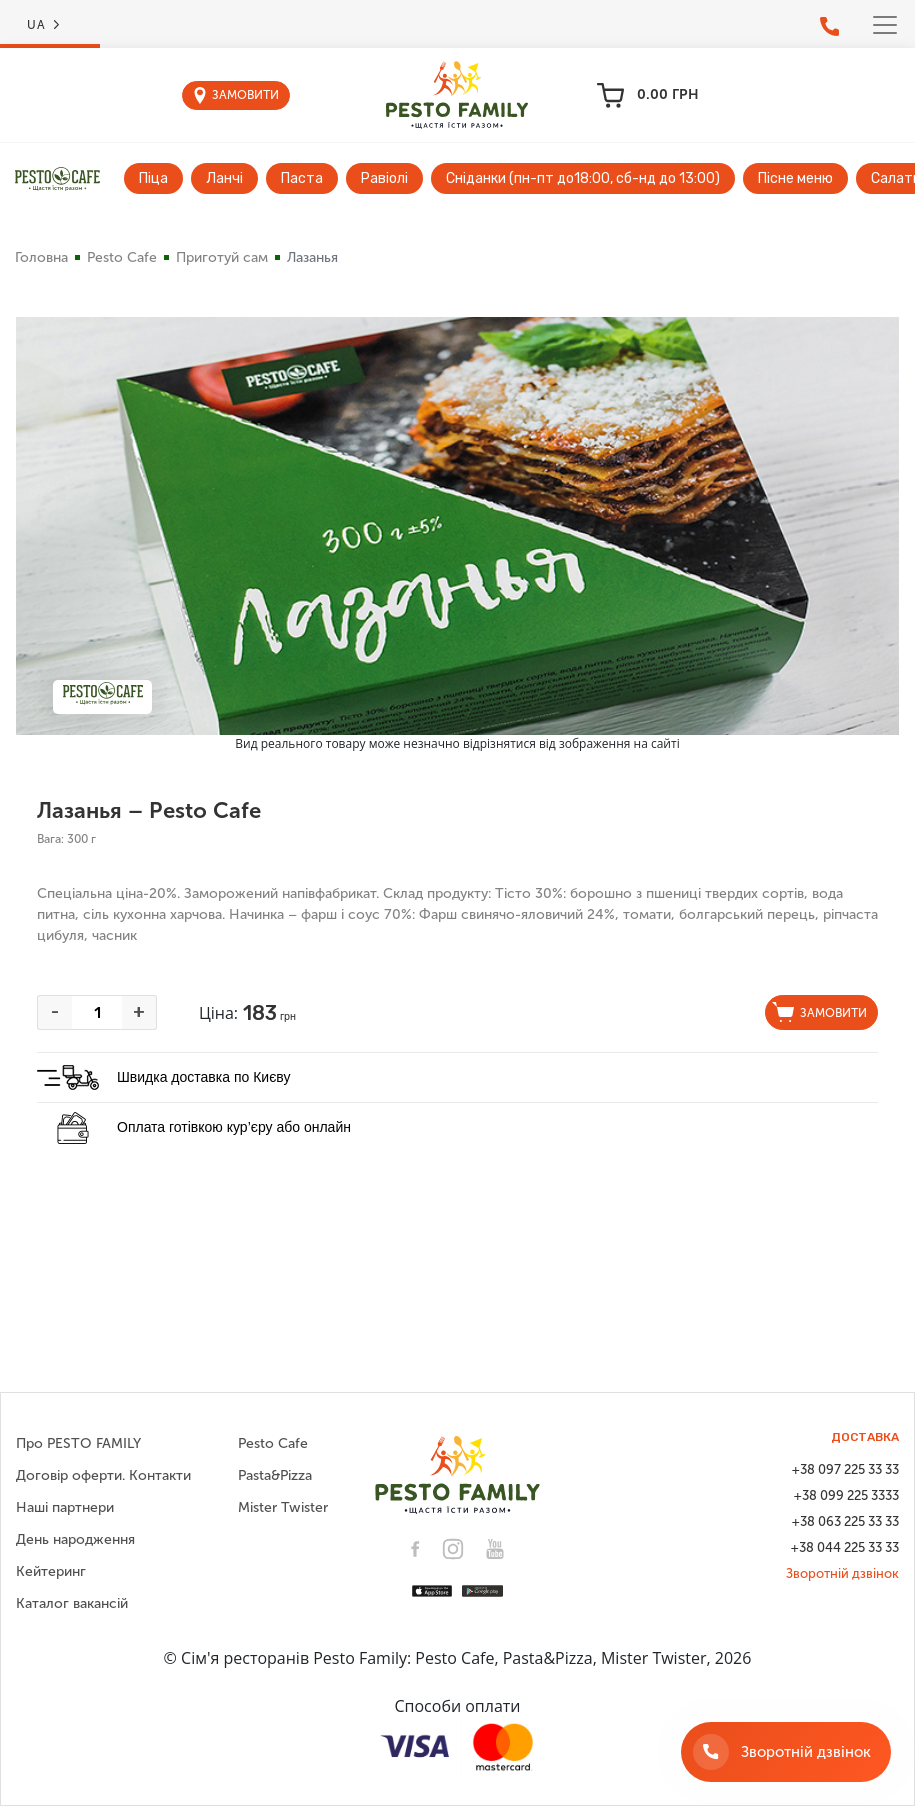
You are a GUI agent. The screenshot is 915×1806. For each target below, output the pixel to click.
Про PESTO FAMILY (78, 1443)
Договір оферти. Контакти (103, 1475)
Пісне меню (795, 178)
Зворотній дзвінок (842, 1573)
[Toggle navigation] (885, 25)
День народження (75, 1539)
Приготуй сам (222, 257)
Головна (41, 257)
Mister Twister (283, 1507)
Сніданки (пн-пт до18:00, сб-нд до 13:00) (583, 178)
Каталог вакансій (72, 1603)
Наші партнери (65, 1507)
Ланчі (224, 178)
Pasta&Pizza (275, 1475)
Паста (302, 178)
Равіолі (384, 178)
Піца (153, 178)
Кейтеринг (51, 1571)
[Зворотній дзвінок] (786, 1752)
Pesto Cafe (122, 257)
